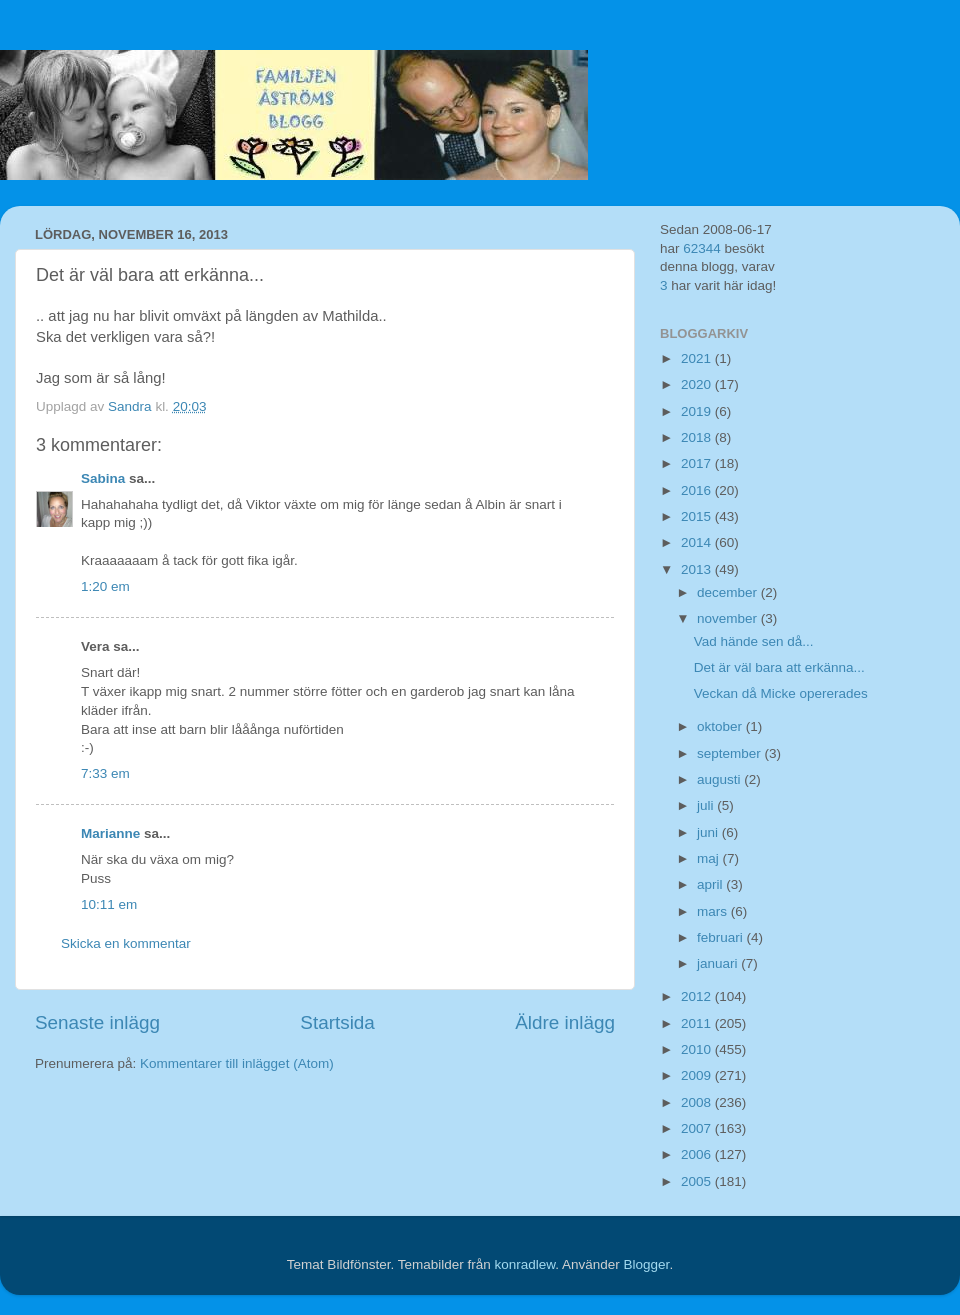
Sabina (103, 478)
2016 (698, 490)
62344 (702, 248)
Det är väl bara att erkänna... (779, 667)
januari (719, 963)
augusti (720, 779)
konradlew (524, 1264)
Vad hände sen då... (754, 641)
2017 (698, 463)
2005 (698, 1181)
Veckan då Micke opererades (781, 693)
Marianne (110, 833)
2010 (698, 1049)
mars (714, 911)
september (731, 753)
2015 (698, 516)
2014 (698, 542)
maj (710, 858)
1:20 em (105, 586)
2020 (698, 384)
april (711, 884)
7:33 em (105, 773)
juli (707, 805)
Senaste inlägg (97, 1022)
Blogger (647, 1264)
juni (709, 832)
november (729, 618)
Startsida (337, 1022)
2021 (698, 358)
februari (722, 937)
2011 (698, 1023)
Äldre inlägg (565, 1022)
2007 (698, 1128)
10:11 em (109, 904)
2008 (698, 1102)
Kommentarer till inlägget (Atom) (237, 1063)
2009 (698, 1075)
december (729, 592)
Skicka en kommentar (126, 943)
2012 (698, 996)
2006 (698, 1154)
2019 (698, 411)
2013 (698, 569)
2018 (698, 437)
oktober (721, 726)
